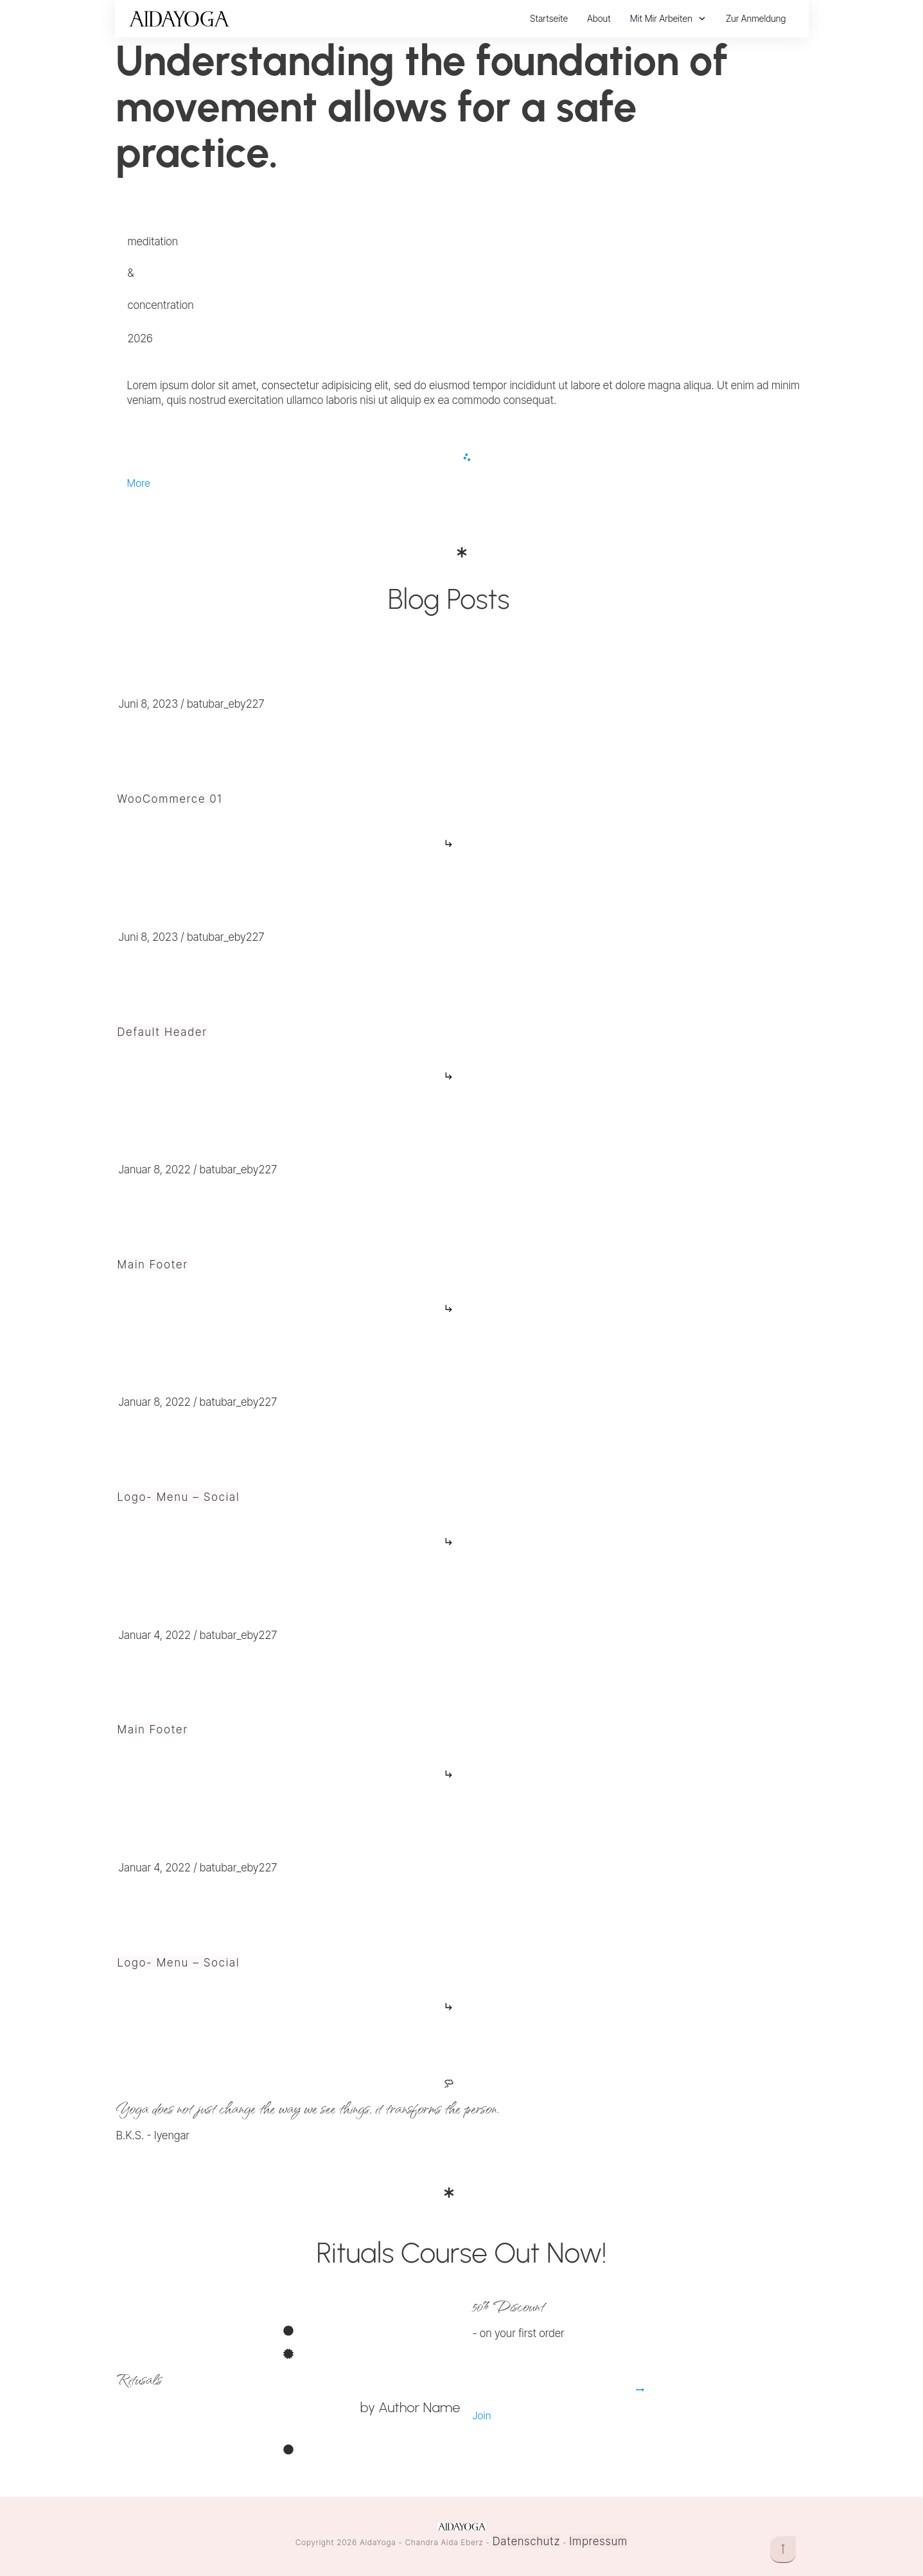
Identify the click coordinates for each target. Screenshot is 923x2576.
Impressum (598, 2541)
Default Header (162, 1032)
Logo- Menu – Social (179, 1497)
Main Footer (153, 1264)
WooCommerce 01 (170, 799)
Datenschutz (527, 2541)
